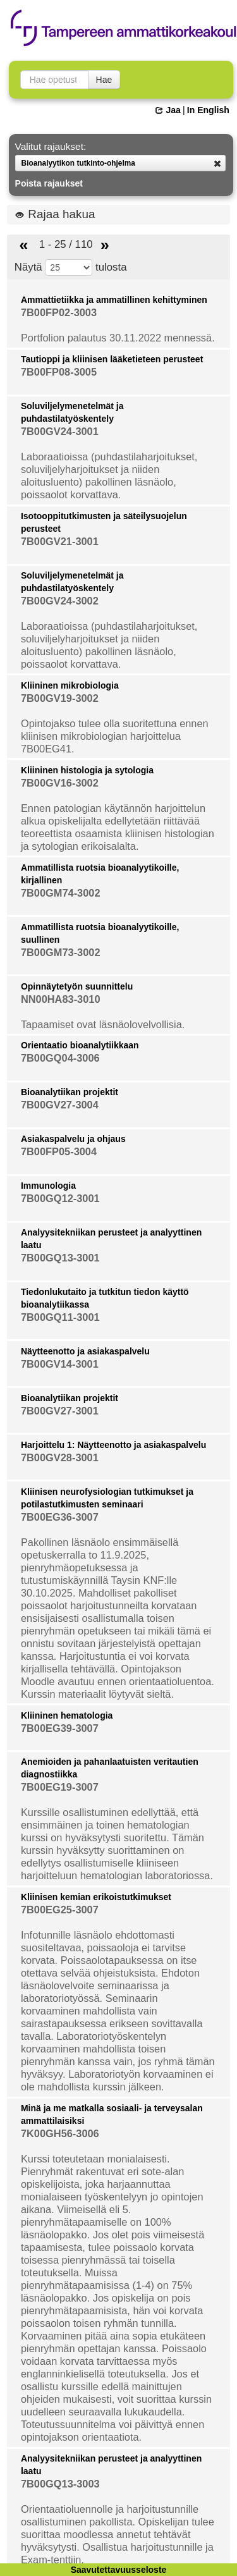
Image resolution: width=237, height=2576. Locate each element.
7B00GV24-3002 (60, 600)
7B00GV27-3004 (60, 1104)
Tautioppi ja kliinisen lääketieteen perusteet (112, 359)
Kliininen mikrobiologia (70, 685)
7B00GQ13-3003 (60, 2483)
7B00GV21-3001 (60, 541)
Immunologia (48, 1186)
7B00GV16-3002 (60, 782)
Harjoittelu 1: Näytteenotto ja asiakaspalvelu (113, 1445)
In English (208, 110)
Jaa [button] (168, 110)
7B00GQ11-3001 (60, 1317)
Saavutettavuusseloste (119, 2570)
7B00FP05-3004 (59, 1151)
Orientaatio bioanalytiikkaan (80, 1045)
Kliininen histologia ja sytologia (87, 770)
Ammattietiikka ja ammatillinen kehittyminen (114, 300)
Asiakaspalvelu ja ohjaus (73, 1139)
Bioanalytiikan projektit (69, 1092)
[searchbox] (54, 79)
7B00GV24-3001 (60, 431)
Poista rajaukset (49, 183)
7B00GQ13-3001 (60, 1257)
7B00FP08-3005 (59, 371)
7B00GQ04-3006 (60, 1058)
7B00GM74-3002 (60, 893)
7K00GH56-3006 (60, 2133)
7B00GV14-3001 (60, 1364)
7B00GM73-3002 (60, 952)
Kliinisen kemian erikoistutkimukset (96, 1897)
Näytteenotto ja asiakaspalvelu (85, 1351)
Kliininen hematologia (66, 1715)
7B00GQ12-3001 (60, 1198)
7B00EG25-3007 (60, 1909)
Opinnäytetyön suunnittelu (77, 986)
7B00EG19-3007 (60, 1787)
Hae (104, 80)
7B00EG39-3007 (60, 1728)
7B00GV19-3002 (60, 698)
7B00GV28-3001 (60, 1457)
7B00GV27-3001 (60, 1410)
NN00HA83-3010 (60, 999)
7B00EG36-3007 (60, 1517)
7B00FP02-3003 (59, 312)
